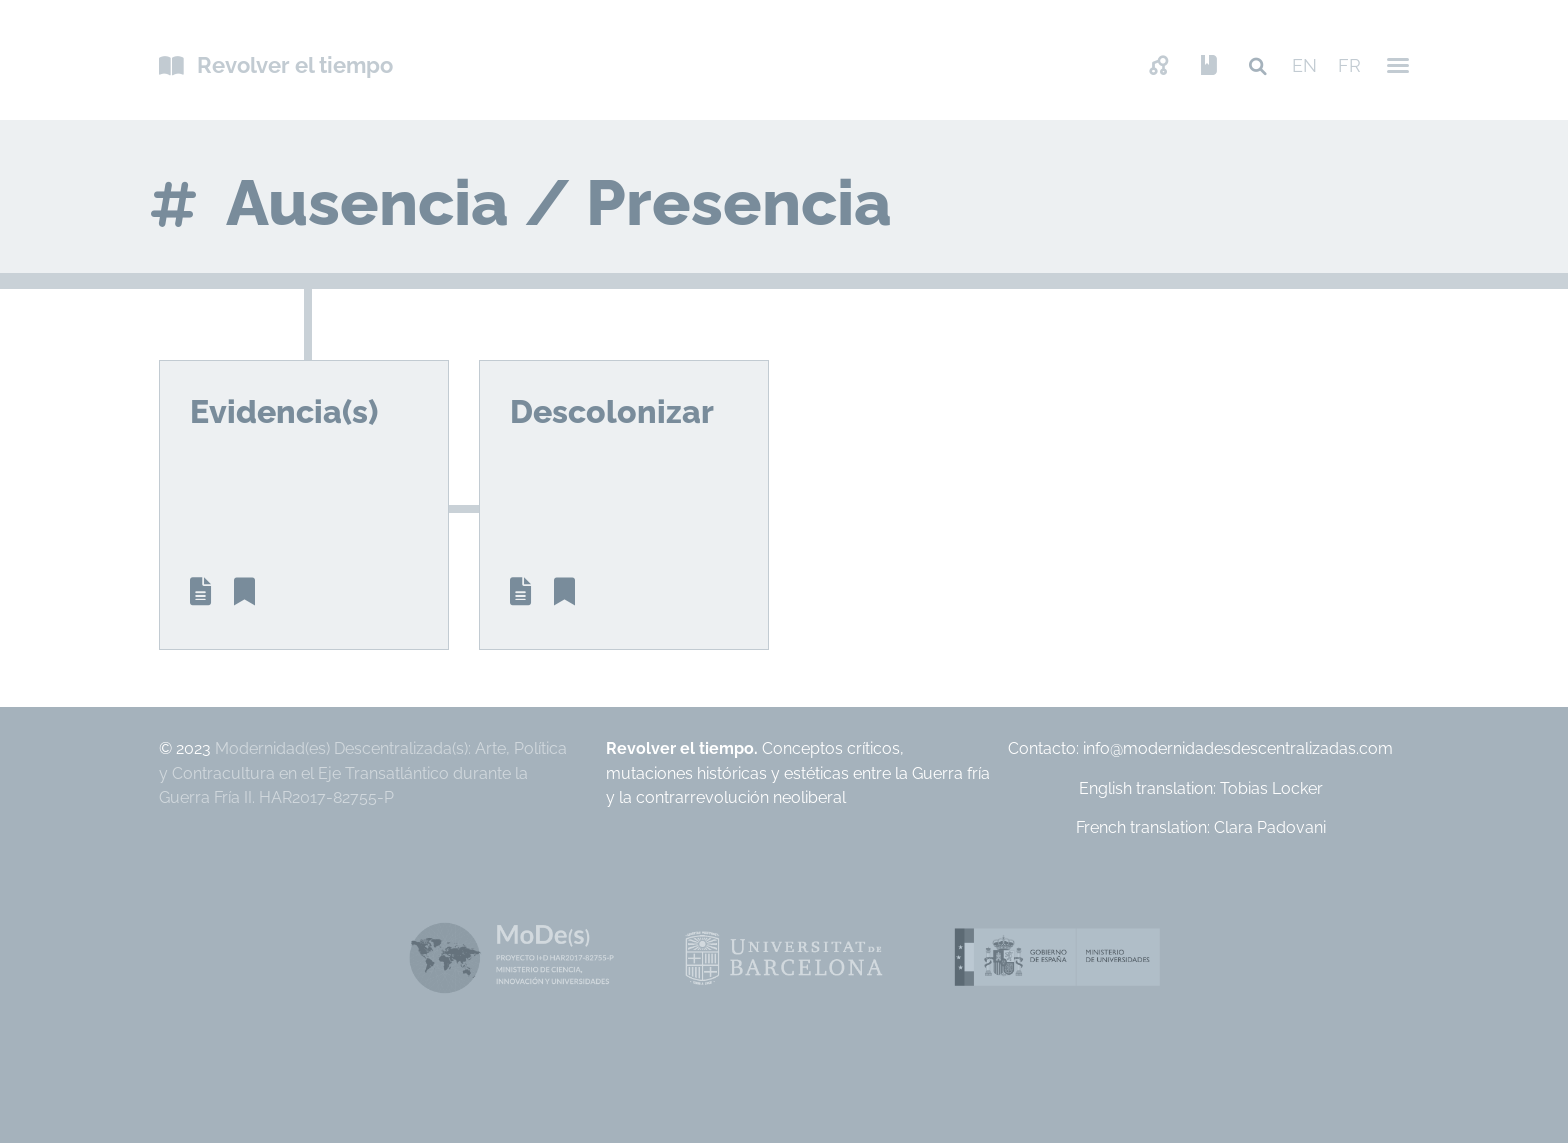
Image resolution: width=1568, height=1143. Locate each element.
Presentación (1209, 67)
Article (200, 592)
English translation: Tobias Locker (1201, 788)
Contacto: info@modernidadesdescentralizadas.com (1200, 748)
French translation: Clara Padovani (1201, 827)
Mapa (1159, 67)
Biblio (244, 592)
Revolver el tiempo (295, 65)
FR (1349, 65)
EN (1304, 65)
